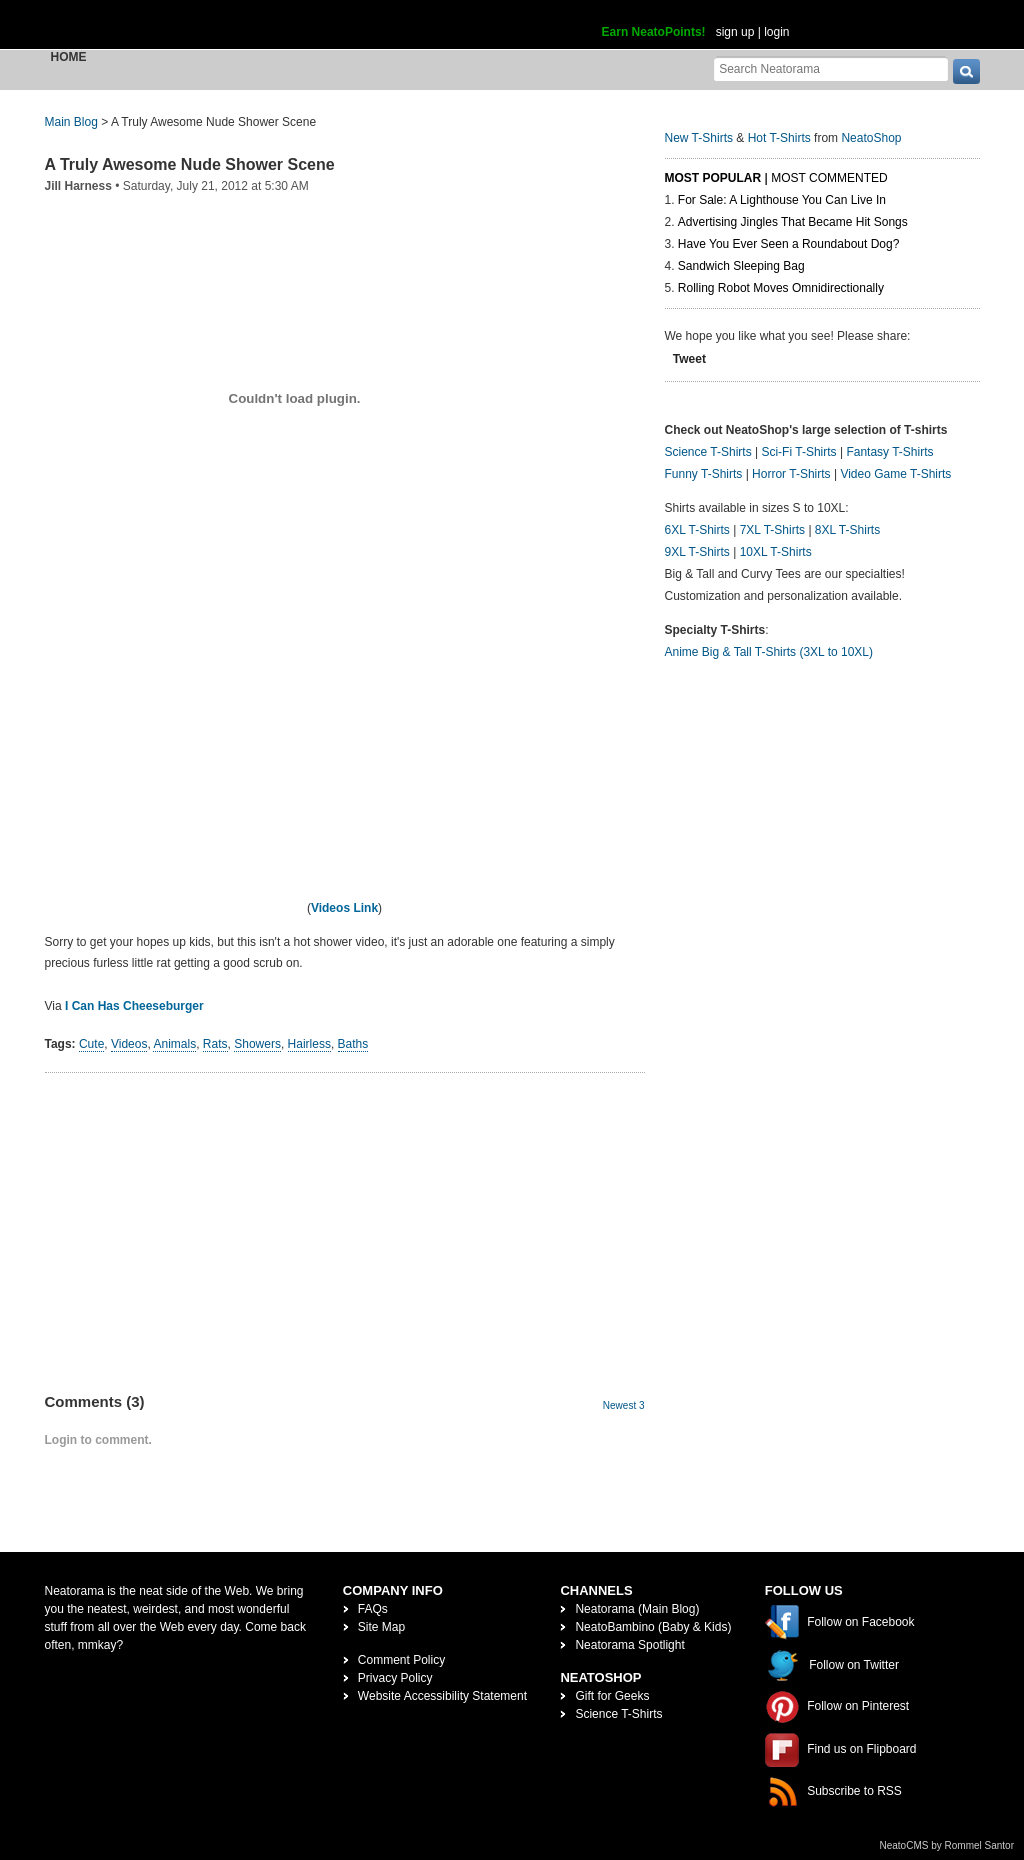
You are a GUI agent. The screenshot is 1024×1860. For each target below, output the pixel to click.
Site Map (381, 1627)
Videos (129, 1044)
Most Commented (829, 178)
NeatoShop (871, 138)
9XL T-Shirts (697, 552)
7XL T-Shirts (772, 530)
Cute (91, 1044)
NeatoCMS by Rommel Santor (947, 1845)
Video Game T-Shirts (895, 474)
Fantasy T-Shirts (889, 452)
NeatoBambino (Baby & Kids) (653, 1627)
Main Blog (71, 122)
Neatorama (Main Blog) (637, 1609)
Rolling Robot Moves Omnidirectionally (781, 288)
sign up (735, 32)
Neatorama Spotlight (629, 1645)
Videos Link (344, 908)
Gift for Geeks (612, 1696)
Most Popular (713, 178)
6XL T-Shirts (697, 530)
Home (69, 57)
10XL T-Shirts (776, 552)
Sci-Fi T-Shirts (798, 452)
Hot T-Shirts (779, 138)
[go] (966, 71)
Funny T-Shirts (704, 474)
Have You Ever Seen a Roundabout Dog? (789, 244)
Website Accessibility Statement (442, 1696)
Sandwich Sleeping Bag (741, 266)
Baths (353, 1044)
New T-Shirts (699, 138)
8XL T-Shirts (847, 530)
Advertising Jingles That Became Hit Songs (793, 222)
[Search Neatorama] (831, 68)
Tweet (689, 359)
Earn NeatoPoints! (654, 32)
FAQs (373, 1609)
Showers (257, 1044)
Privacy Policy (395, 1678)
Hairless (309, 1044)
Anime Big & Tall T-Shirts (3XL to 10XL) (769, 652)
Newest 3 (624, 1405)
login (776, 32)
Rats (215, 1044)
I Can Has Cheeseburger (134, 1006)
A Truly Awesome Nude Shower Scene (190, 164)
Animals (174, 1044)
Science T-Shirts (708, 452)
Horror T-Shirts (791, 474)
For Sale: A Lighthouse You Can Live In (782, 200)
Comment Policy (401, 1660)
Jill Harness (78, 186)
